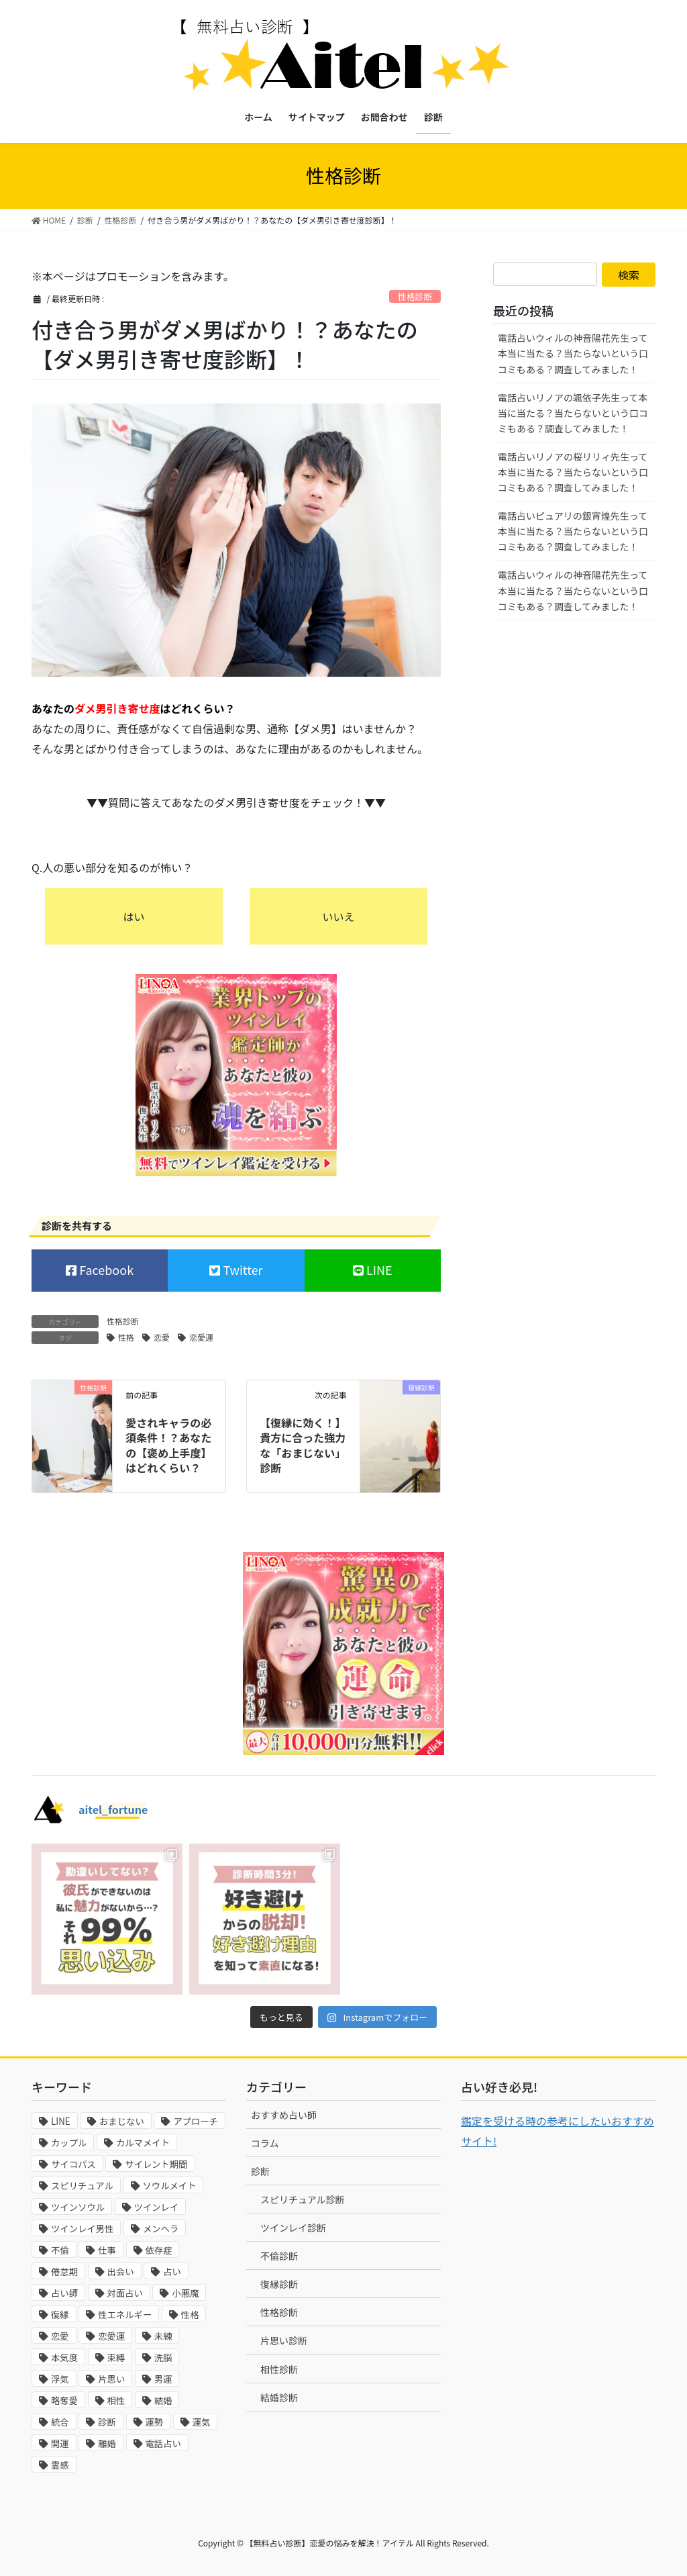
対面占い (125, 2293)
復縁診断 (279, 2284)
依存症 (159, 2250)
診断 (107, 2422)
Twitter (241, 1269)
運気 (202, 2422)
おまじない (121, 2121)
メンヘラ (160, 2228)
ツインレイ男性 (82, 2228)
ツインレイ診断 (293, 2227)
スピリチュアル (82, 2185)
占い (172, 2271)
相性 (116, 2400)
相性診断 (279, 2369)
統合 (60, 2422)
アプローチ (195, 2121)
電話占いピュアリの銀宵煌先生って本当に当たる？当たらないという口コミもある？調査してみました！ (573, 531)
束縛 (116, 2357)
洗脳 (163, 2357)
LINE (378, 1269)
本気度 (64, 2357)
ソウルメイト (170, 2185)
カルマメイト (143, 2142)
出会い (120, 2271)
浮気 (60, 2379)
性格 (126, 1337)
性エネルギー (125, 2314)
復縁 (60, 2314)
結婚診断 (279, 2397)
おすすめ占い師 (284, 2114)
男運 (163, 2379)
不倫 (60, 2250)
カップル (69, 2142)
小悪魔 (185, 2293)
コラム (265, 2143)
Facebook (105, 1269)
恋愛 (162, 1337)
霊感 (60, 2465)
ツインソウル (78, 2207)
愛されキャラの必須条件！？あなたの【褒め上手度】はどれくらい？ (168, 1445)
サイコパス (73, 2164)
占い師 (64, 2293)
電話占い (163, 2443)
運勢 (155, 2422)
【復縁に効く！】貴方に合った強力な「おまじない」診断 (303, 1445)
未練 (163, 2336)
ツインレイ (156, 2207)
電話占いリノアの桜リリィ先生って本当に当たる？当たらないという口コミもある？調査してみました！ (573, 472)
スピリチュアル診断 (302, 2199)
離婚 (107, 2443)
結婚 (163, 2400)
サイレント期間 (156, 2164)
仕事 (107, 2250)
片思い (111, 2379)
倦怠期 (64, 2271)
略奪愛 (64, 2400)
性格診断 (415, 296)
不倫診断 (279, 2255)
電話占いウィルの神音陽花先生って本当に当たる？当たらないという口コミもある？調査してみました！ (573, 353)
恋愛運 (201, 1337)
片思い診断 (283, 2340)
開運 (60, 2443)
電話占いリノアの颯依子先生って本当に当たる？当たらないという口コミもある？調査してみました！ (573, 413)
